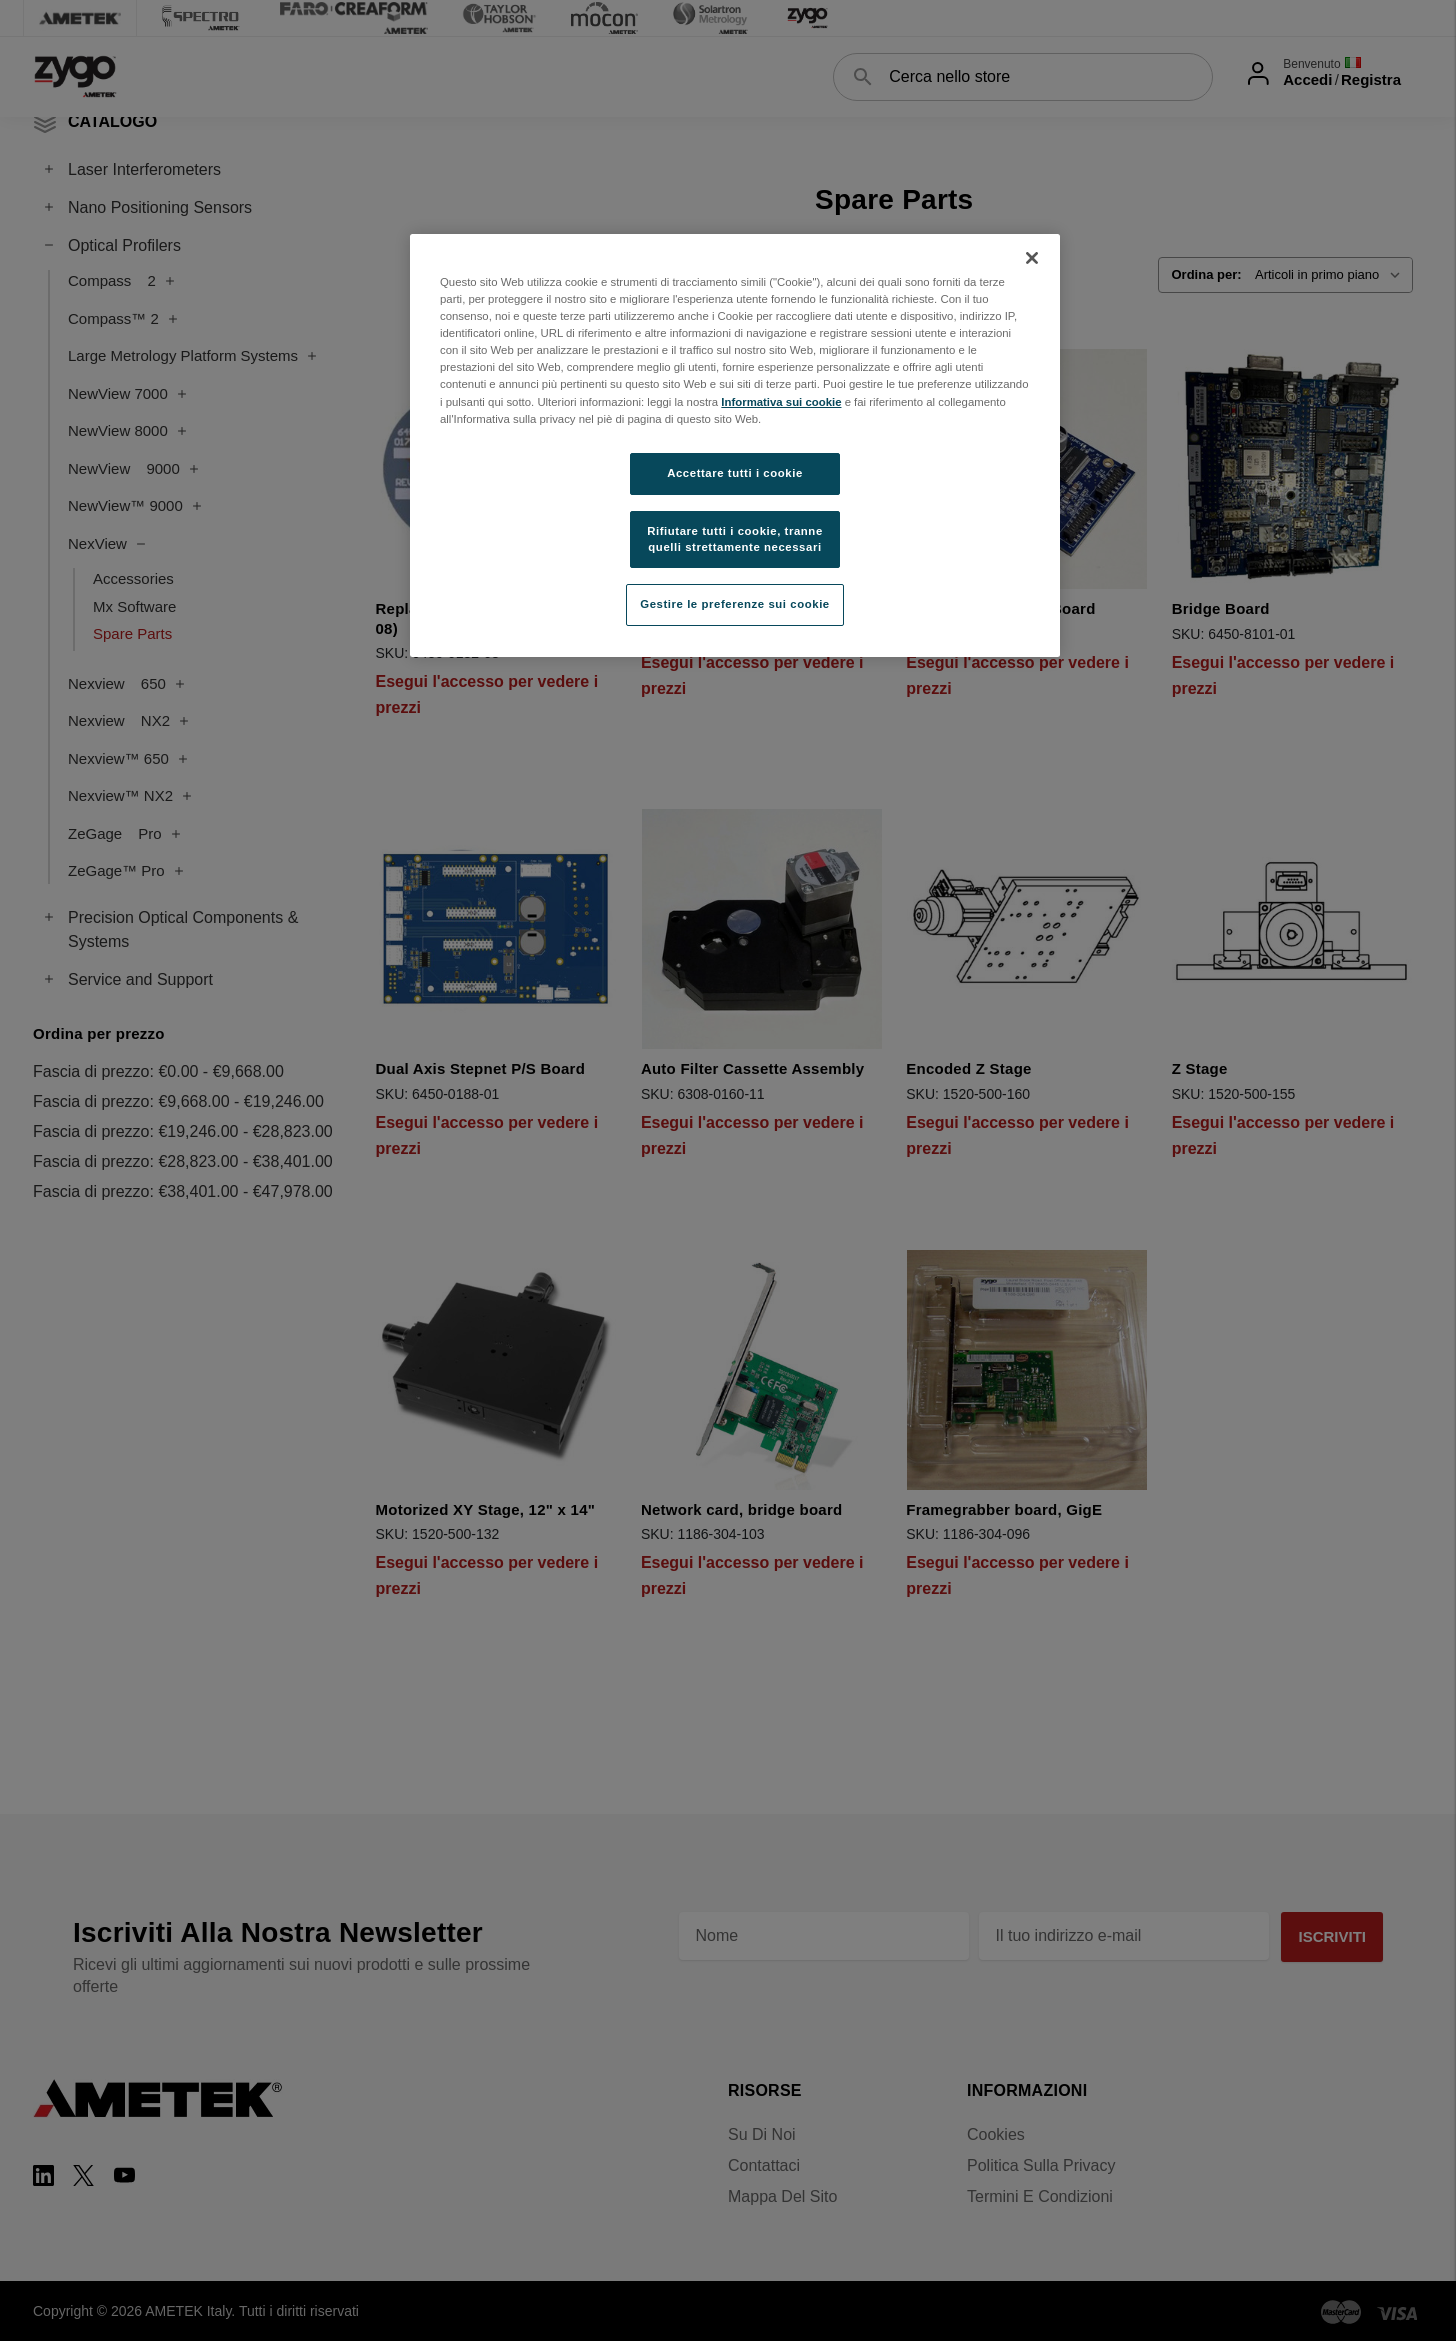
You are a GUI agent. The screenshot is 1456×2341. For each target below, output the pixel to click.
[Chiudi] (1032, 258)
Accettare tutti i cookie (735, 473)
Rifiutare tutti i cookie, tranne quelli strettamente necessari (735, 539)
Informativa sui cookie (781, 402)
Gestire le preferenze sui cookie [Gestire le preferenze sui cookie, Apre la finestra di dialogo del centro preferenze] (735, 604)
